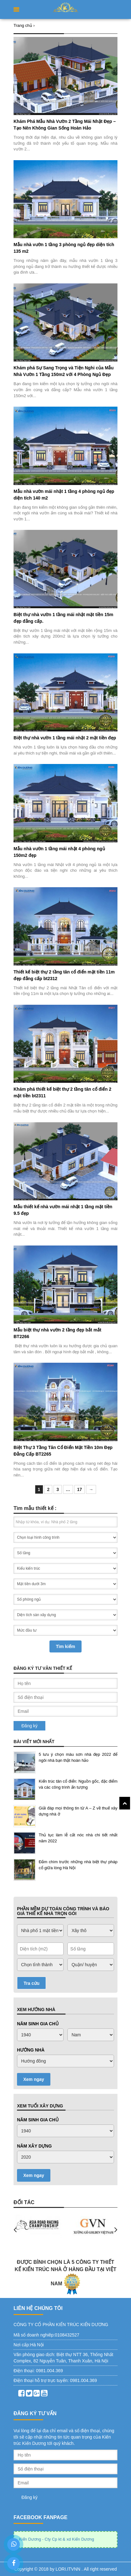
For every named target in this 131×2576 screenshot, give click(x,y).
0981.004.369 (49, 2370)
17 (79, 1489)
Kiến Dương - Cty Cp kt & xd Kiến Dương (56, 2539)
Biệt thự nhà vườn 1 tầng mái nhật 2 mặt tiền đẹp (65, 737)
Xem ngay (33, 2079)
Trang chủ (23, 25)
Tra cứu (31, 1983)
